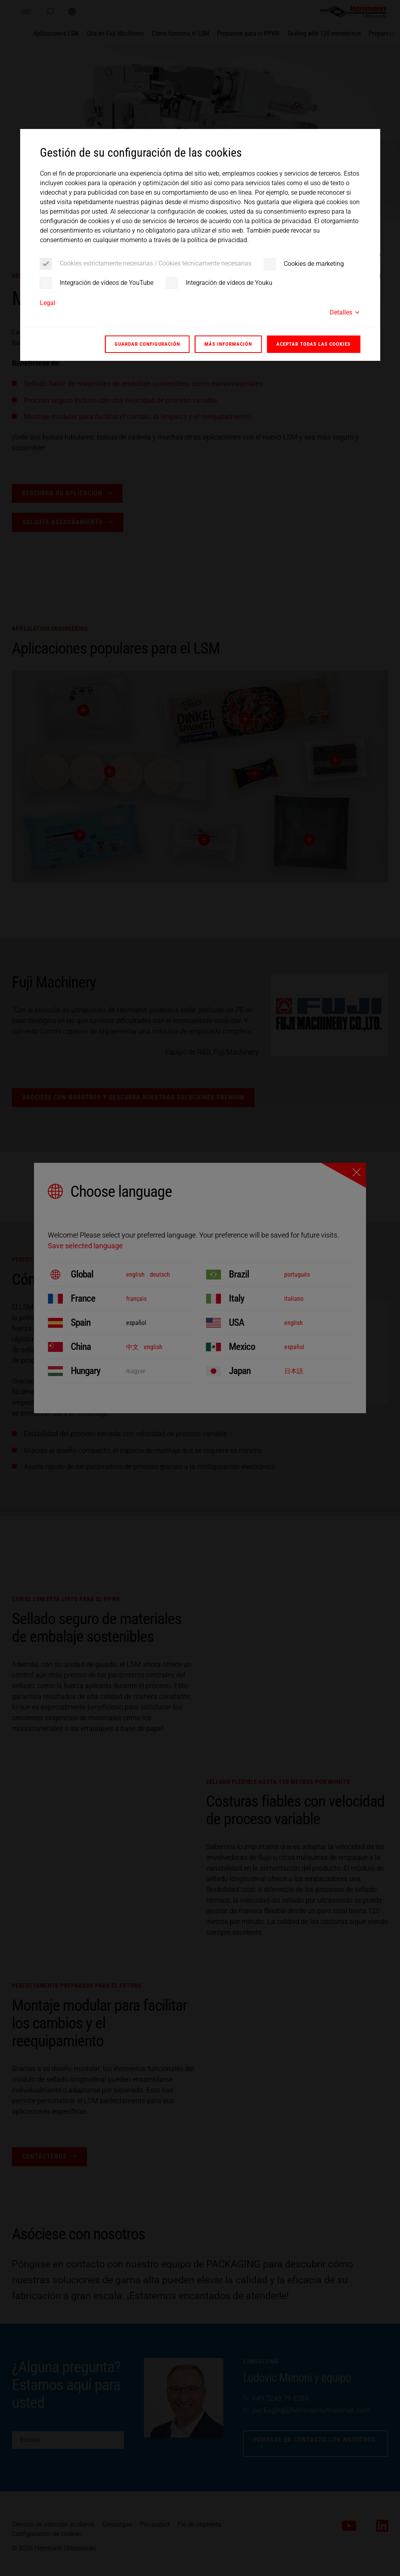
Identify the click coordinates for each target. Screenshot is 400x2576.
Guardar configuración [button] (147, 344)
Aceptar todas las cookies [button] (313, 344)
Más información (228, 344)
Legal (47, 303)
